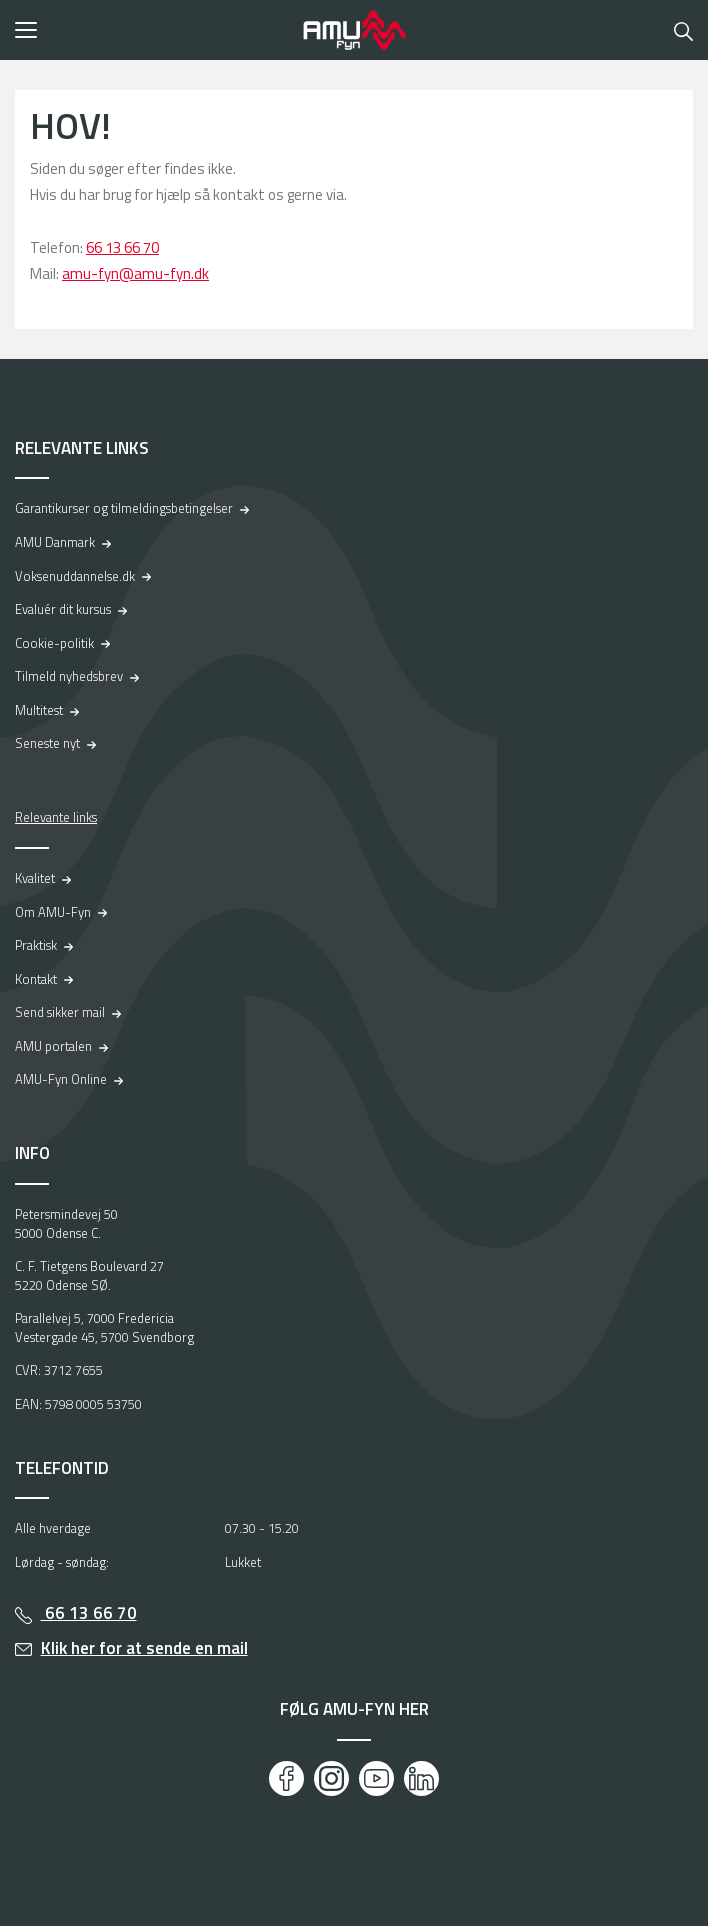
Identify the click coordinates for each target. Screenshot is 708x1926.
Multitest (39, 710)
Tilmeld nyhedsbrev (69, 676)
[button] (152, 30)
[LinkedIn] (421, 1778)
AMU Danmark (55, 542)
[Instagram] (331, 1778)
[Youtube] (376, 1778)
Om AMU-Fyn (53, 912)
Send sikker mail (60, 1012)
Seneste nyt (47, 743)
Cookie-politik (54, 643)
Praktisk (36, 945)
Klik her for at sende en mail (144, 1648)
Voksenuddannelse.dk (75, 576)
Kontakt (36, 979)
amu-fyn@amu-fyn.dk (135, 273)
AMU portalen (53, 1046)
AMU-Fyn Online (61, 1079)
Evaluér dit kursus (63, 609)
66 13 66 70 (122, 247)
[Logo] (354, 30)
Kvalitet (35, 878)
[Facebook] (286, 1778)
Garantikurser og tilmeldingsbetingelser (124, 508)
